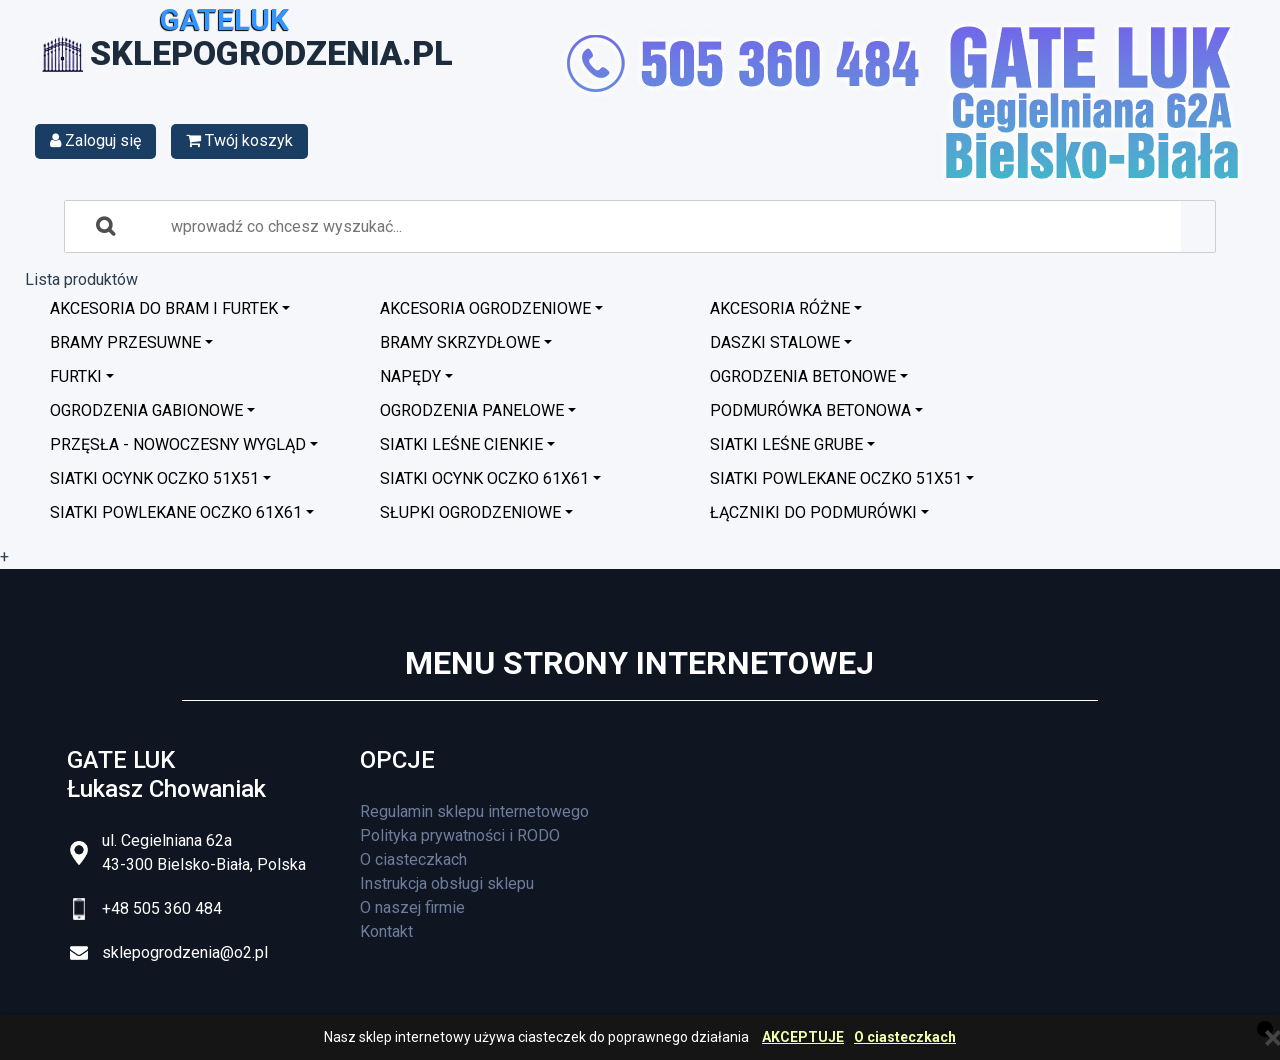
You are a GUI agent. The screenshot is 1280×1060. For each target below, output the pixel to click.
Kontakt (386, 931)
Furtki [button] (76, 376)
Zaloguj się (95, 140)
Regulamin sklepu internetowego (474, 811)
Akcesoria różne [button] (780, 308)
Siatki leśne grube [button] (786, 444)
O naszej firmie (412, 907)
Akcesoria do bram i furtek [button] (164, 308)
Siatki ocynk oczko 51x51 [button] (154, 478)
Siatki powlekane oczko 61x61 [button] (176, 512)
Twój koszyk (239, 140)
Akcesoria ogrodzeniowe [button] (485, 308)
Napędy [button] (410, 376)
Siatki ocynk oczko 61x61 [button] (484, 478)
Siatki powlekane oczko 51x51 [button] (836, 478)
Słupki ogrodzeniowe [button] (470, 512)
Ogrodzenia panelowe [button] (472, 410)
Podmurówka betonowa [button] (810, 410)
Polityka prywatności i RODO (460, 835)
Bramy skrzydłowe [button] (460, 342)
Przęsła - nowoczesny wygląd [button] (178, 444)
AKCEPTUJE (803, 1037)
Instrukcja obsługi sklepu (447, 883)
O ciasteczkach (905, 1037)
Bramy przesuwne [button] (125, 342)
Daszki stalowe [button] (775, 342)
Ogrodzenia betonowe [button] (803, 376)
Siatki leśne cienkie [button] (461, 444)
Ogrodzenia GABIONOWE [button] (146, 410)
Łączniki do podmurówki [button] (813, 512)
